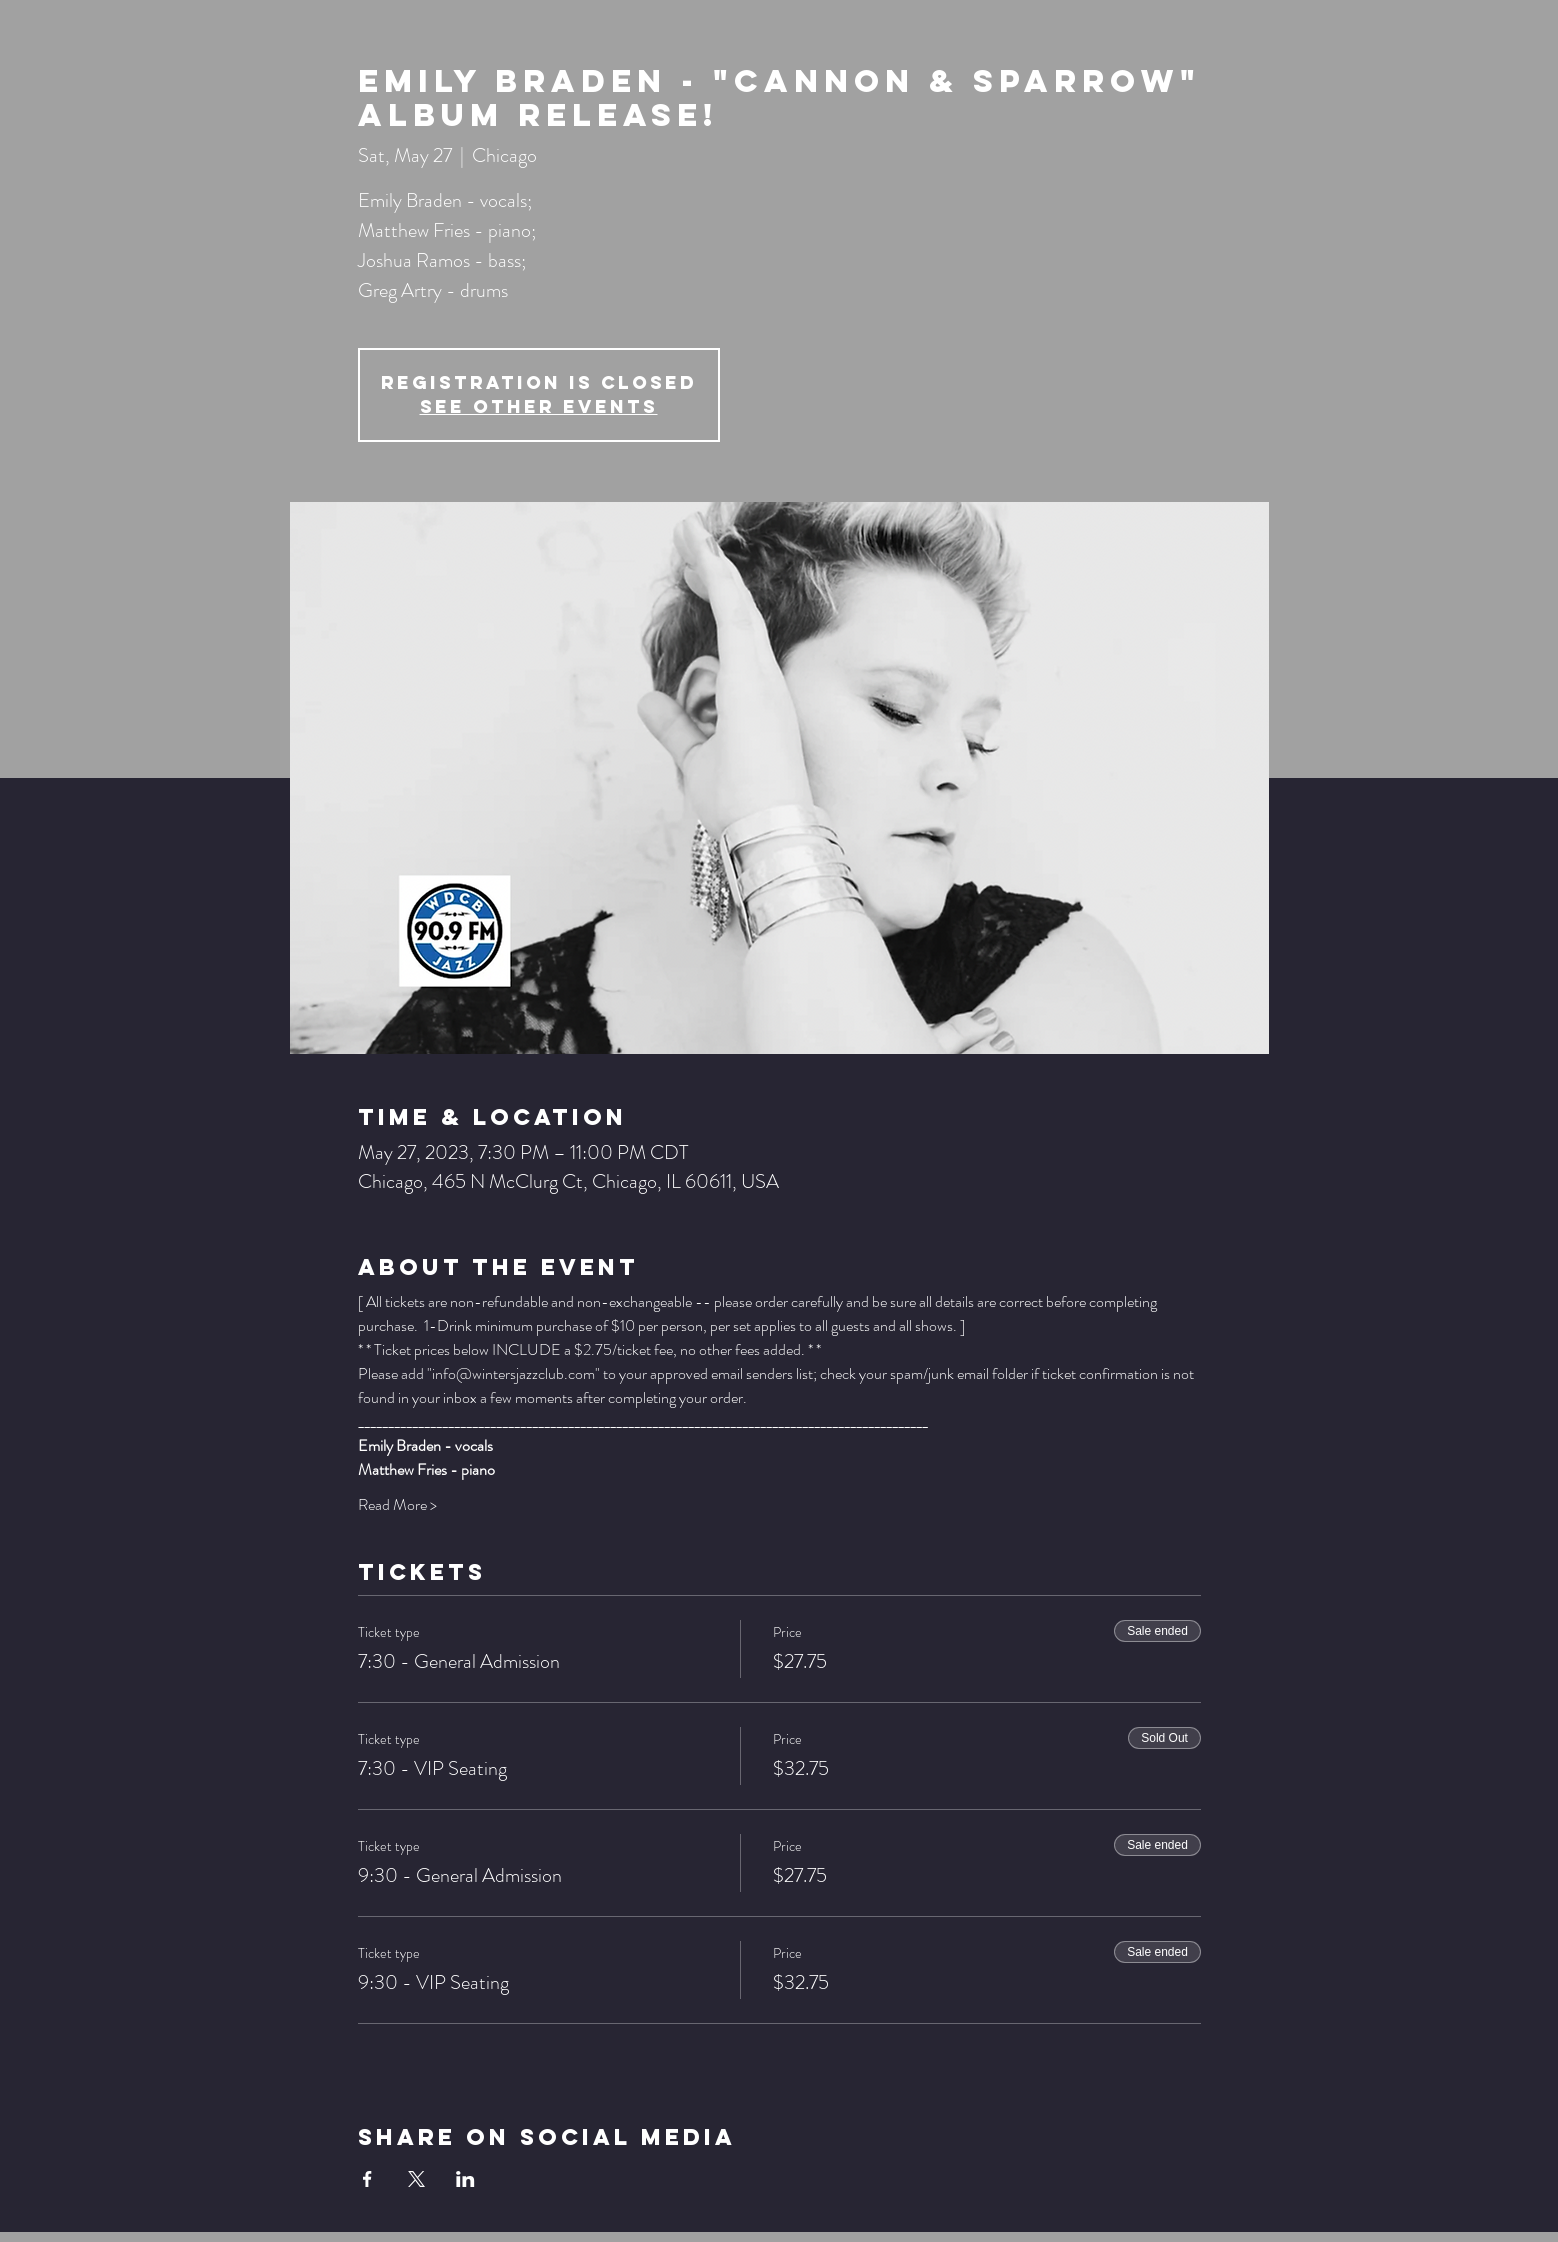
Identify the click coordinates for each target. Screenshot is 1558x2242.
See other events (539, 406)
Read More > (397, 1505)
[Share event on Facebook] (367, 2179)
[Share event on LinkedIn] (465, 2179)
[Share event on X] (416, 2179)
